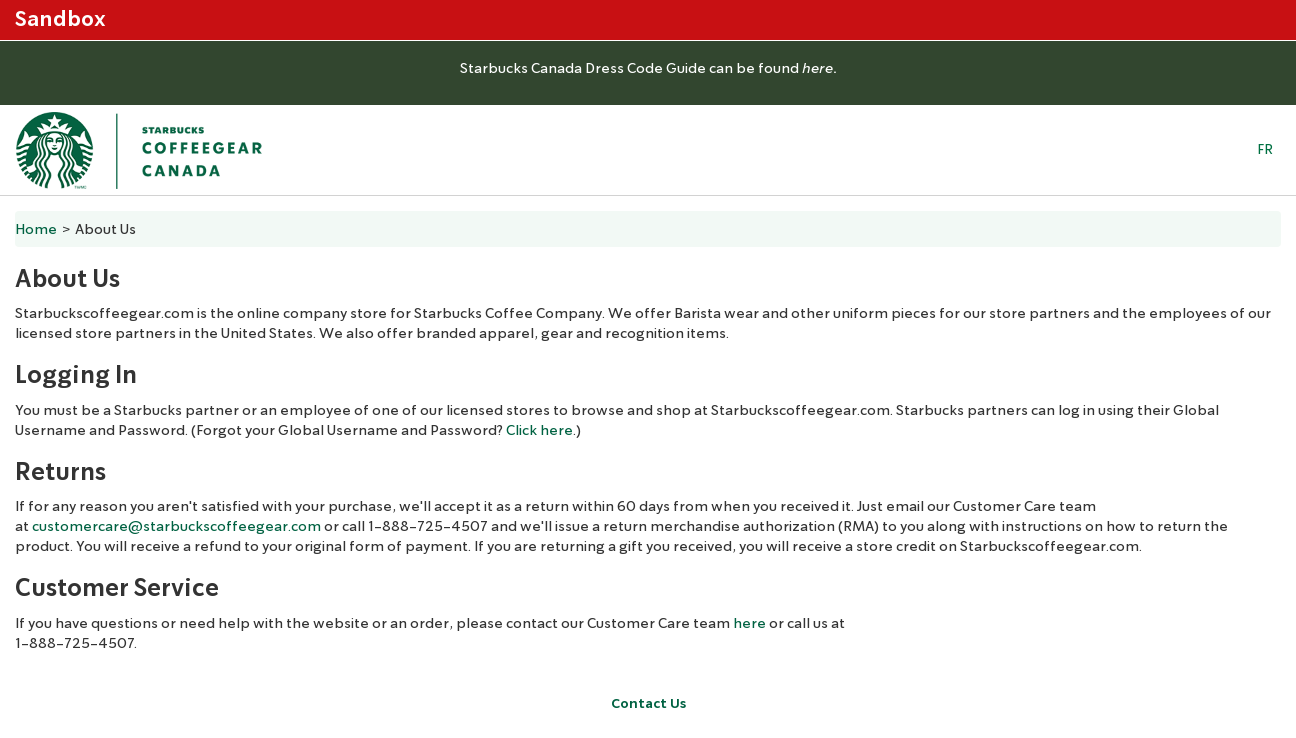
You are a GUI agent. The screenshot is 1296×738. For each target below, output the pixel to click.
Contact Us (648, 703)
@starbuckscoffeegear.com (224, 526)
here (749, 623)
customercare (80, 526)
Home (36, 229)
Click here (539, 430)
